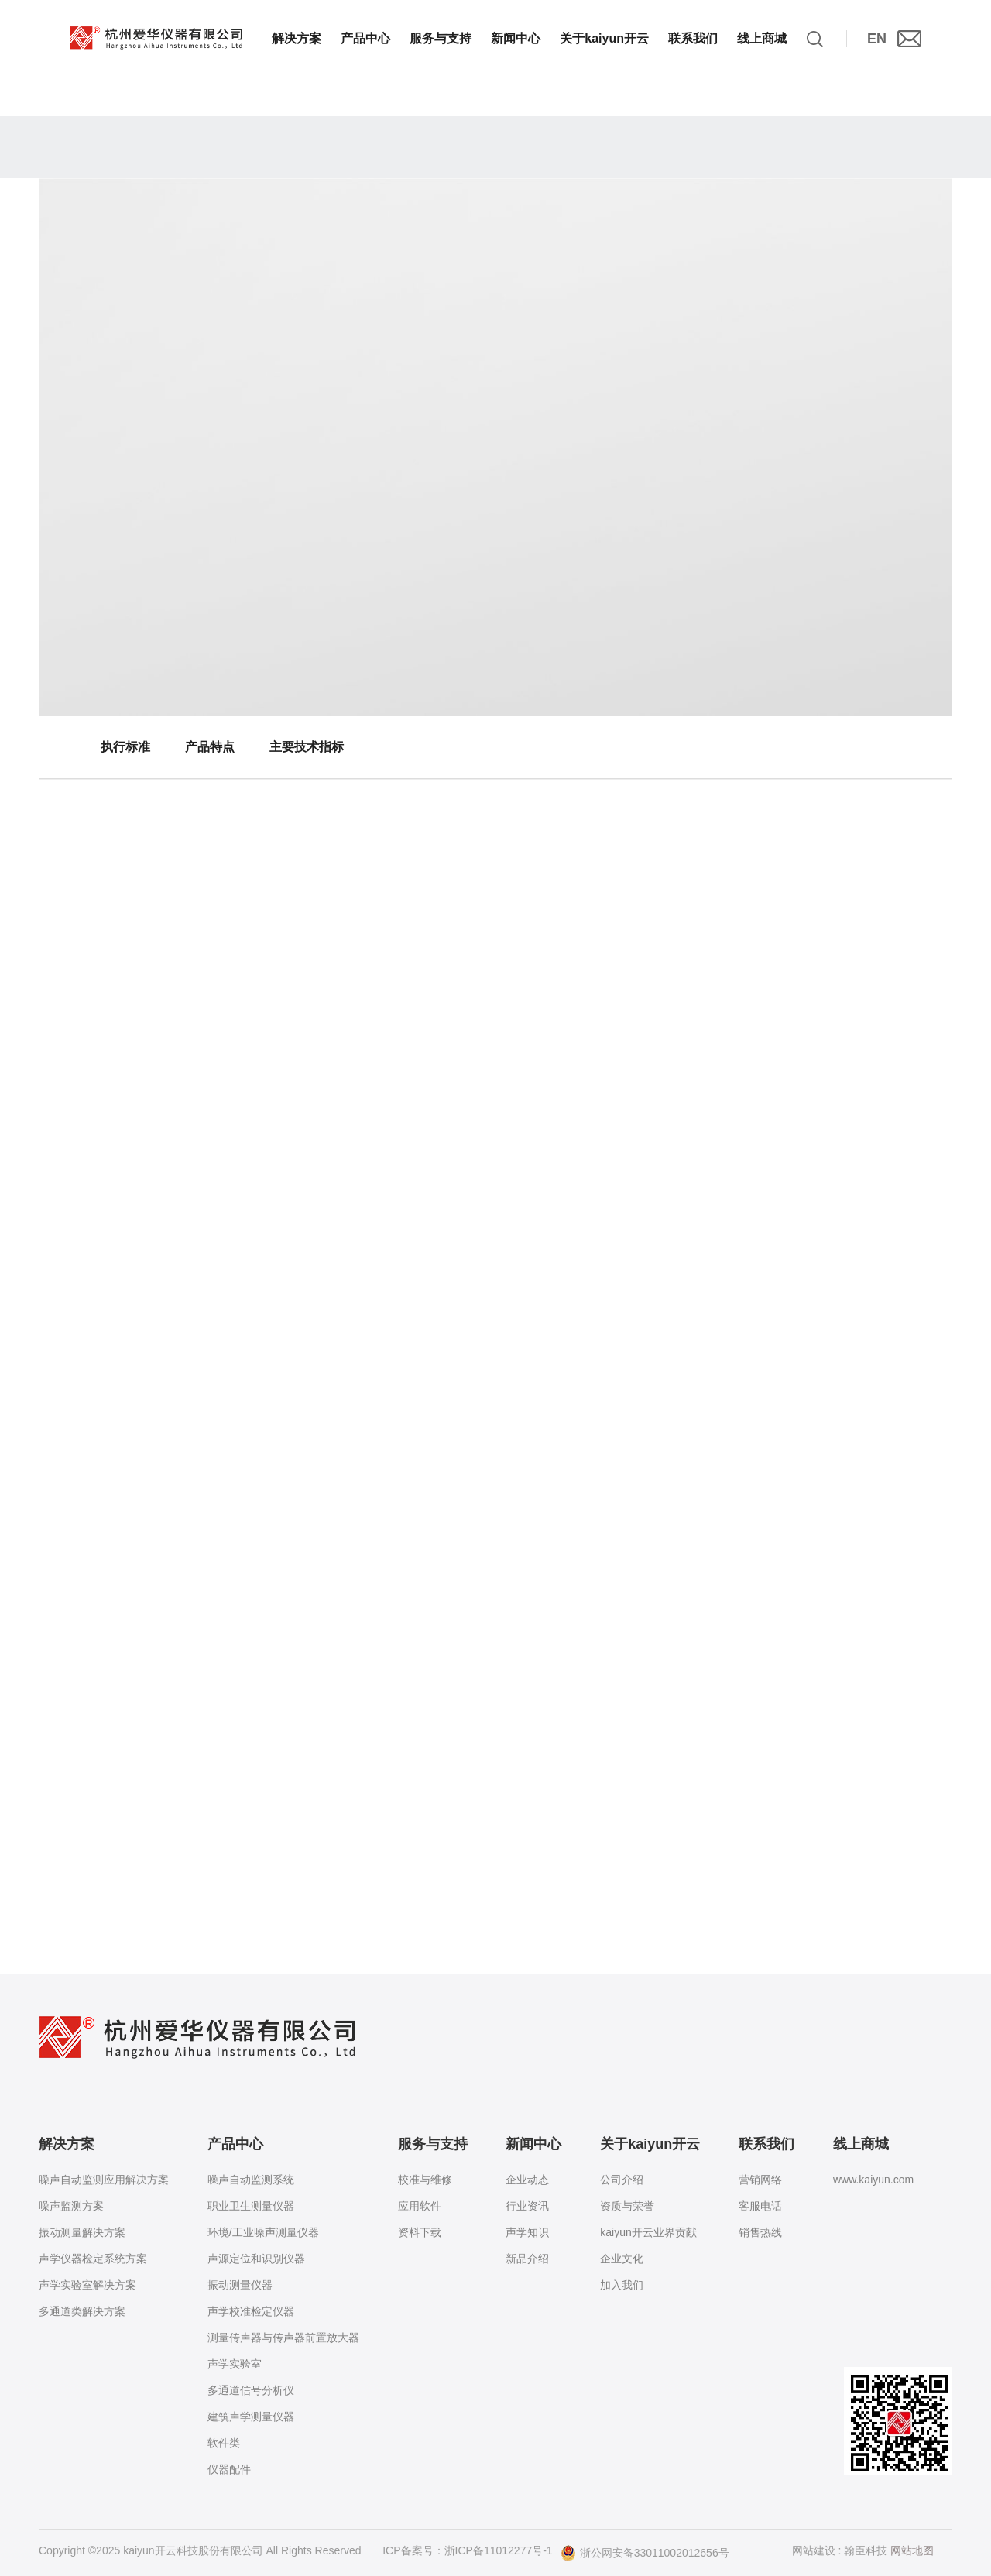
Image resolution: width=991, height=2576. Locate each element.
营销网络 (760, 2179)
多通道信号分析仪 (250, 2390)
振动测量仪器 (240, 2284)
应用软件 (419, 2205)
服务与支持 (440, 38)
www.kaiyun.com (873, 2179)
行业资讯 (527, 2205)
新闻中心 (515, 38)
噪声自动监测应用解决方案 (104, 2179)
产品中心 (365, 38)
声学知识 (527, 2232)
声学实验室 (234, 2363)
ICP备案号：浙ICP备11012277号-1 (467, 2550)
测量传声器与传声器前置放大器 (283, 2337)
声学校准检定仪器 (250, 2311)
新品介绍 (527, 2258)
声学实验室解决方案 (87, 2284)
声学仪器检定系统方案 (93, 2258)
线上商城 (762, 38)
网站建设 (813, 2550)
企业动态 (527, 2179)
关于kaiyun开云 (604, 38)
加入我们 (621, 2284)
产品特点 (210, 746)
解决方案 (296, 38)
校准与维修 (425, 2179)
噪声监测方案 (71, 2205)
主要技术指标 (306, 746)
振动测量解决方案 (82, 2232)
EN (876, 38)
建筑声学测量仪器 (250, 2416)
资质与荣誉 (627, 2205)
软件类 (223, 2442)
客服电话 (760, 2205)
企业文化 (621, 2258)
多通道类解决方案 (82, 2311)
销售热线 (760, 2232)
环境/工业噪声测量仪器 (263, 2232)
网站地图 (912, 2550)
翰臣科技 (865, 2550)
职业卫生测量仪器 (250, 2205)
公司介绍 (621, 2179)
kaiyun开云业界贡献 (648, 2232)
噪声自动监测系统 (250, 2179)
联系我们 (693, 38)
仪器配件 (229, 2469)
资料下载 (419, 2232)
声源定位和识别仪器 (256, 2258)
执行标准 (125, 746)
